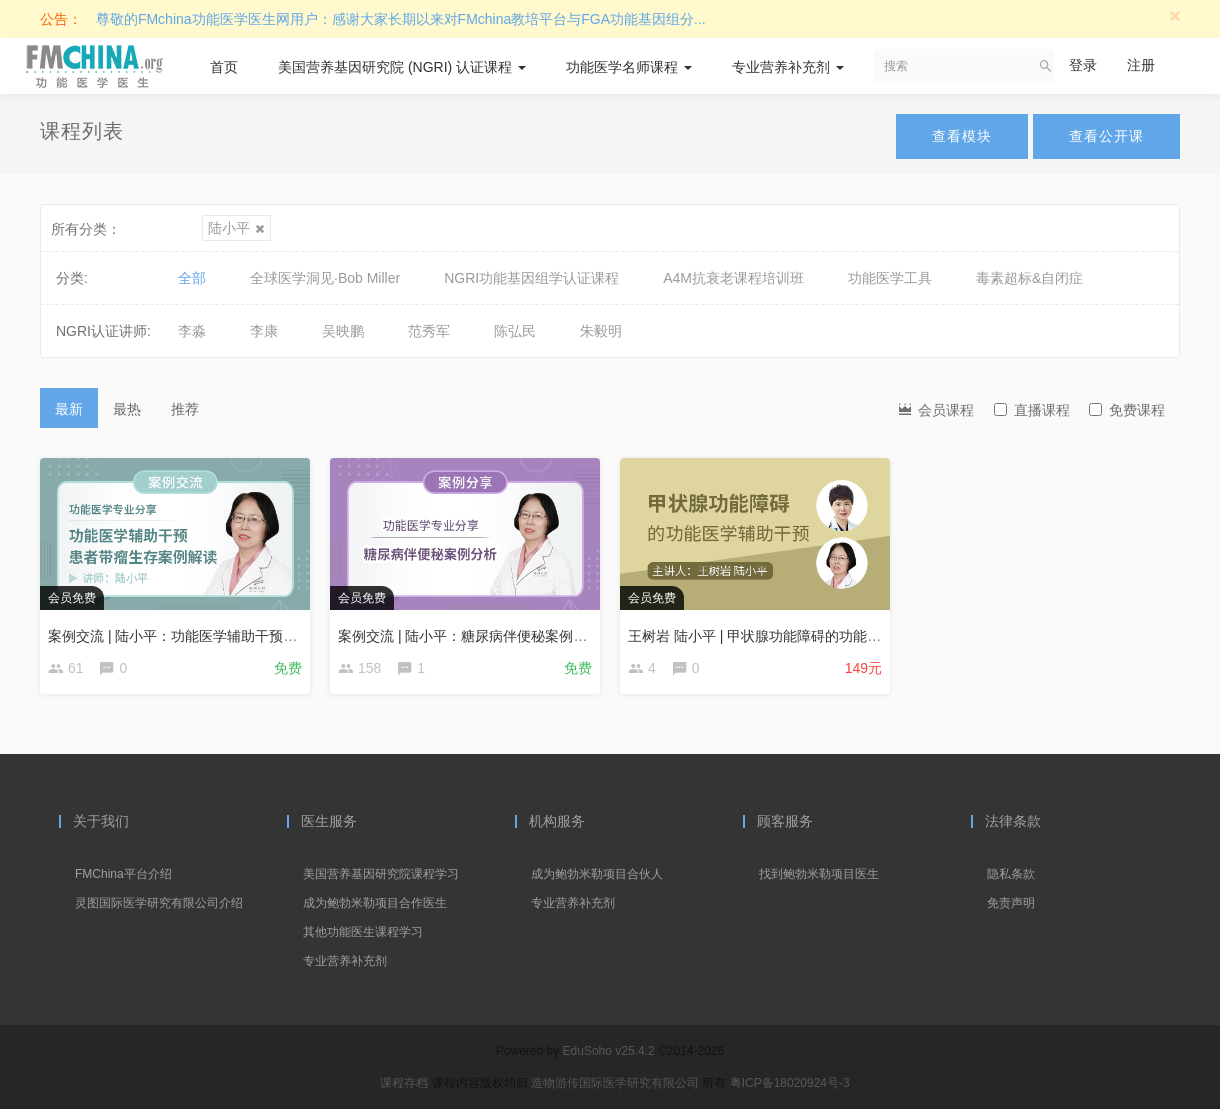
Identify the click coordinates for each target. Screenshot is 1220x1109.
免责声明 (1011, 903)
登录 (1083, 65)
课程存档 (404, 1083)
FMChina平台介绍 (123, 874)
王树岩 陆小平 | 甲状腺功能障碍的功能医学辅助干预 (789, 636)
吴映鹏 (343, 331)
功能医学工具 (890, 278)
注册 (1141, 65)
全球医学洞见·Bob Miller (325, 278)
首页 (224, 67)
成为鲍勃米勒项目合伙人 (597, 874)
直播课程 (1032, 410)
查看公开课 (1106, 136)
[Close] (1175, 15)
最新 (69, 409)
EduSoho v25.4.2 (609, 1051)
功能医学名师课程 (629, 67)
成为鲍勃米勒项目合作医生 (375, 903)
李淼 (192, 331)
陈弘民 (515, 331)
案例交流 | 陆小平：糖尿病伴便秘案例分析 (469, 636)
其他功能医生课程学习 (363, 932)
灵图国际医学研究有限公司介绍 (159, 903)
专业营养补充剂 (788, 67)
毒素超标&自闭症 (1029, 278)
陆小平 (236, 228)
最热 (127, 409)
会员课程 (935, 408)
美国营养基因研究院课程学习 (381, 874)
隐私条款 (1011, 874)
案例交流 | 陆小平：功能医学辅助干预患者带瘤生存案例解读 (235, 636)
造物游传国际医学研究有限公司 (616, 1083)
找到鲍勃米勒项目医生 (819, 874)
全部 (192, 278)
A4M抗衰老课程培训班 (733, 278)
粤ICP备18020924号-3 (790, 1083)
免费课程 (1127, 410)
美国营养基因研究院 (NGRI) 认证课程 (402, 67)
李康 (264, 331)
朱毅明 (601, 331)
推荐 (185, 409)
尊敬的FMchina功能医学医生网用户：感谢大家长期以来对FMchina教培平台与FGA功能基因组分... (401, 19)
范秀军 (429, 331)
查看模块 (962, 136)
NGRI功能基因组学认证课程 (531, 278)
